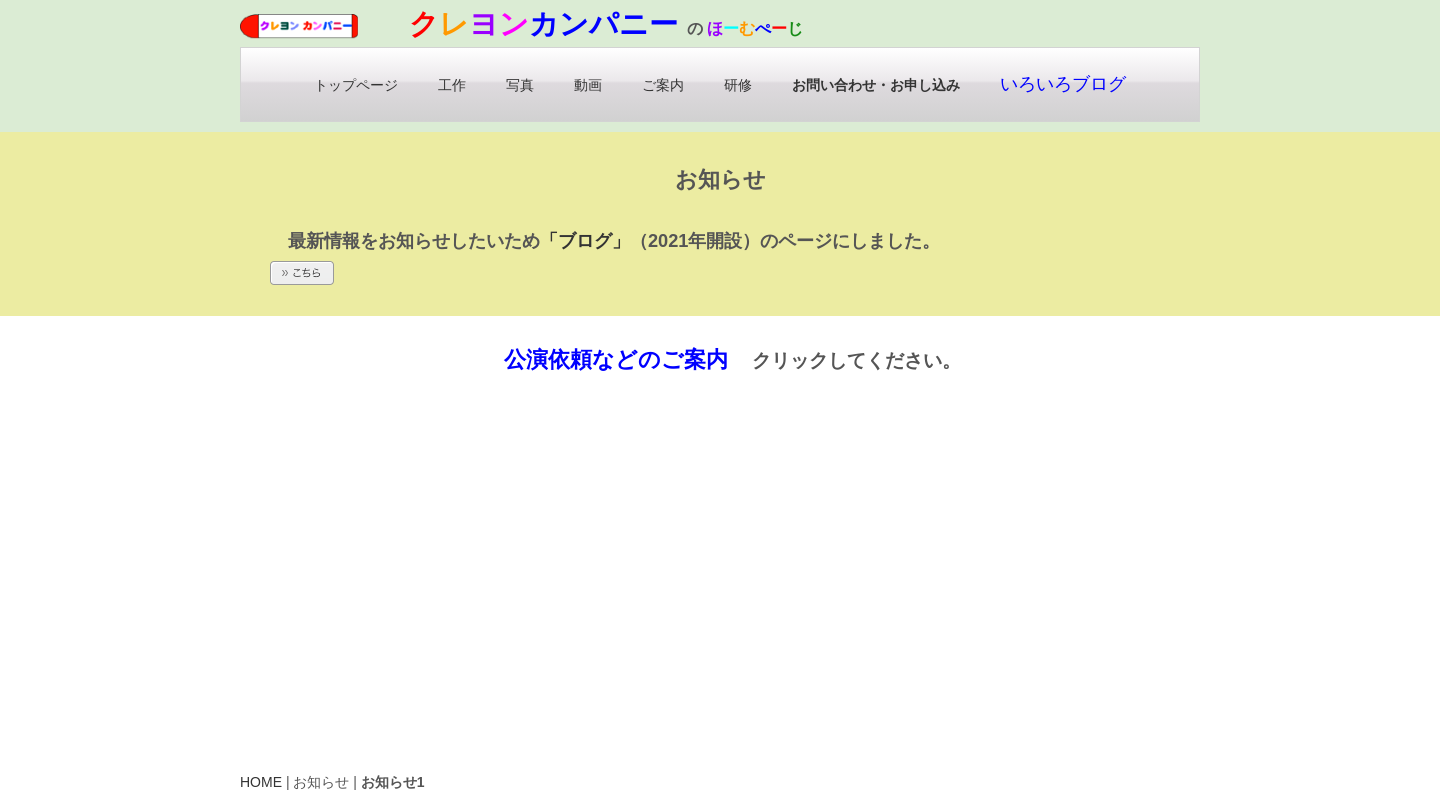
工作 (452, 85)
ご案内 (663, 85)
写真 (520, 85)
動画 (588, 85)
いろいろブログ (1063, 84)
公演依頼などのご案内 (616, 359)
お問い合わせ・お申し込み (876, 85)
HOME (261, 782)
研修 (738, 85)
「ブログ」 (586, 242)
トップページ (356, 85)
